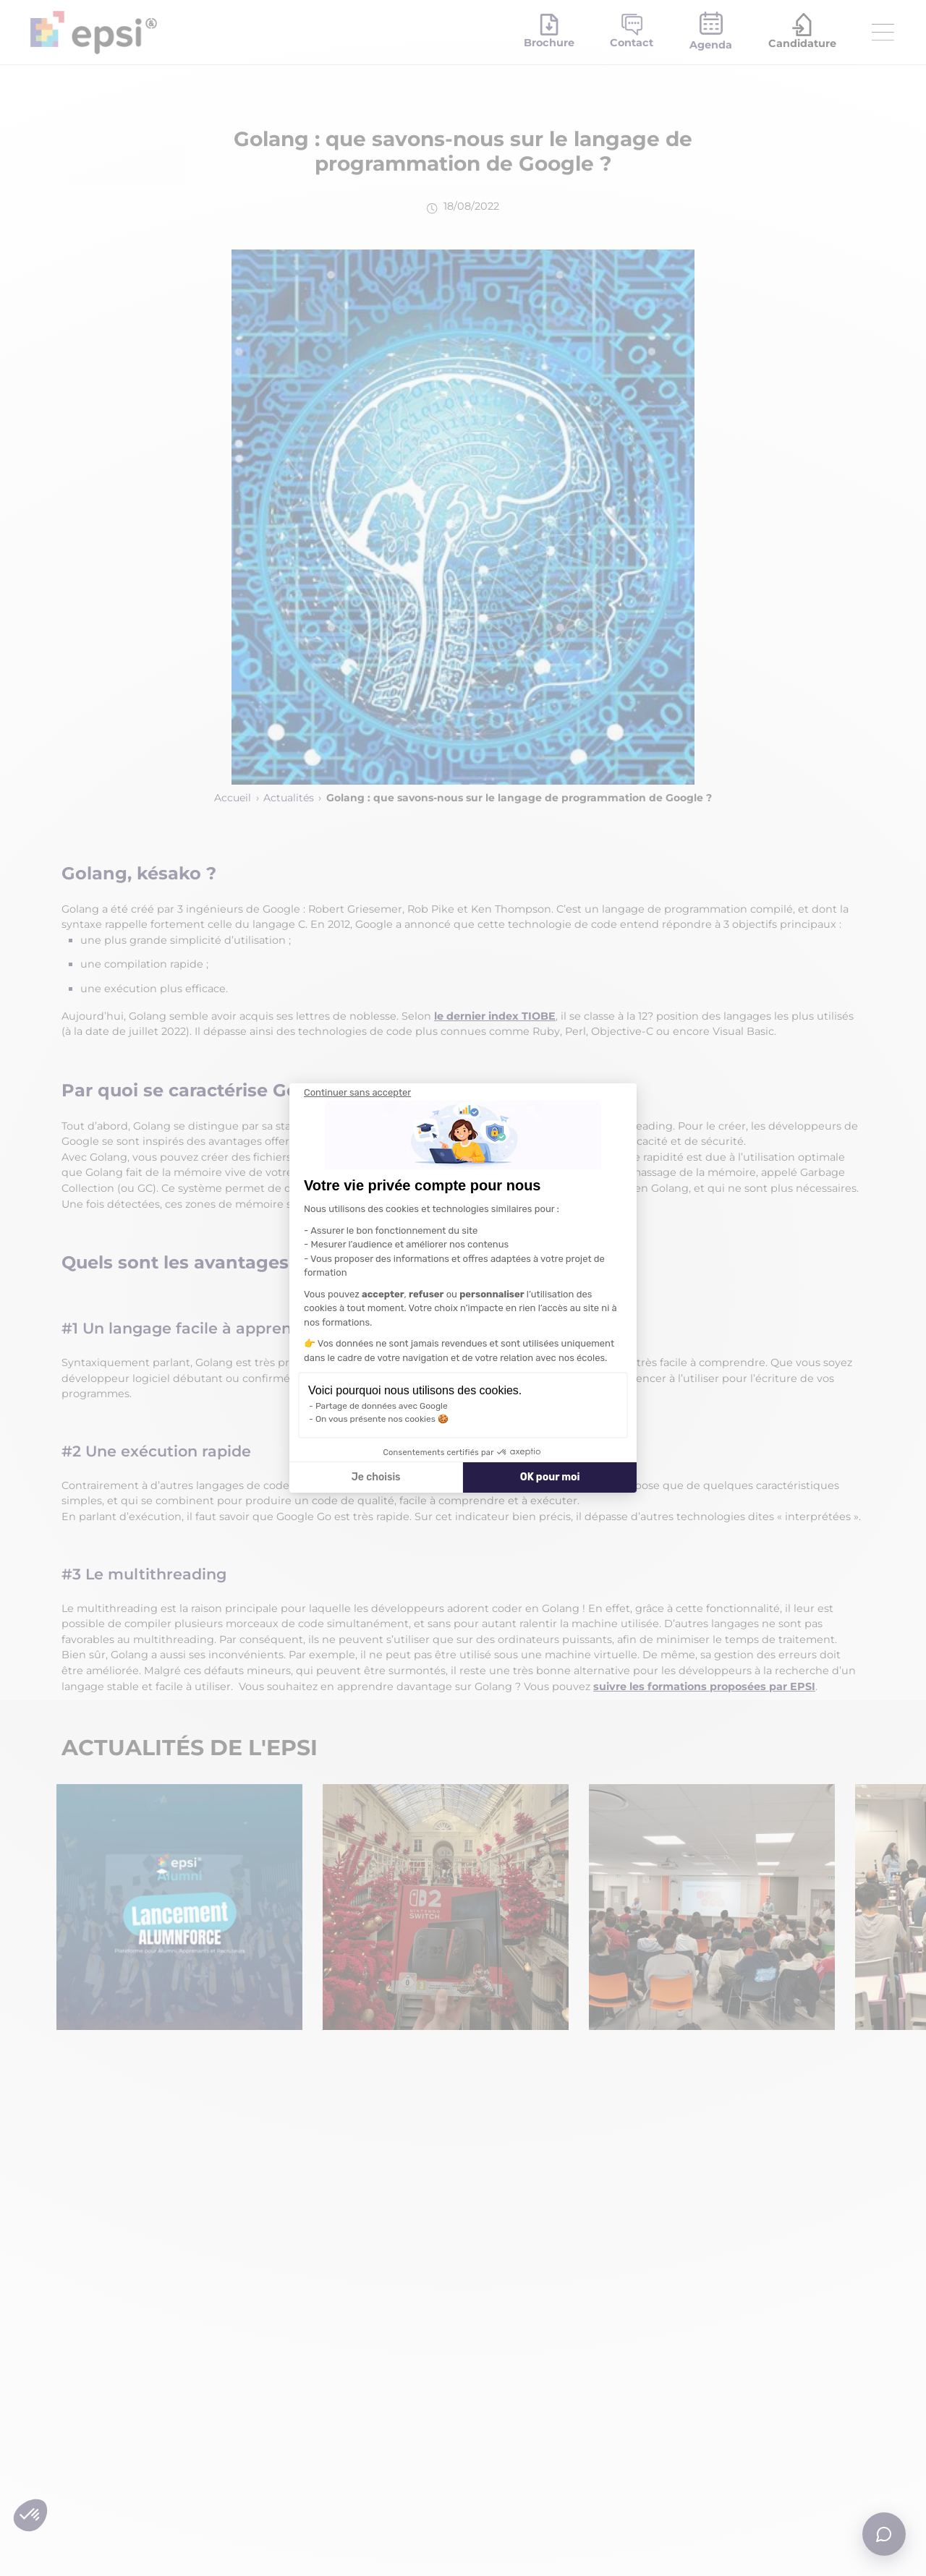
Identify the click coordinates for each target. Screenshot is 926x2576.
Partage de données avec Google (381, 1406)
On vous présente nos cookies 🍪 (382, 1419)
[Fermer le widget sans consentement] (357, 1093)
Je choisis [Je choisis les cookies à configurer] (376, 1477)
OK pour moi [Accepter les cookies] (550, 1477)
